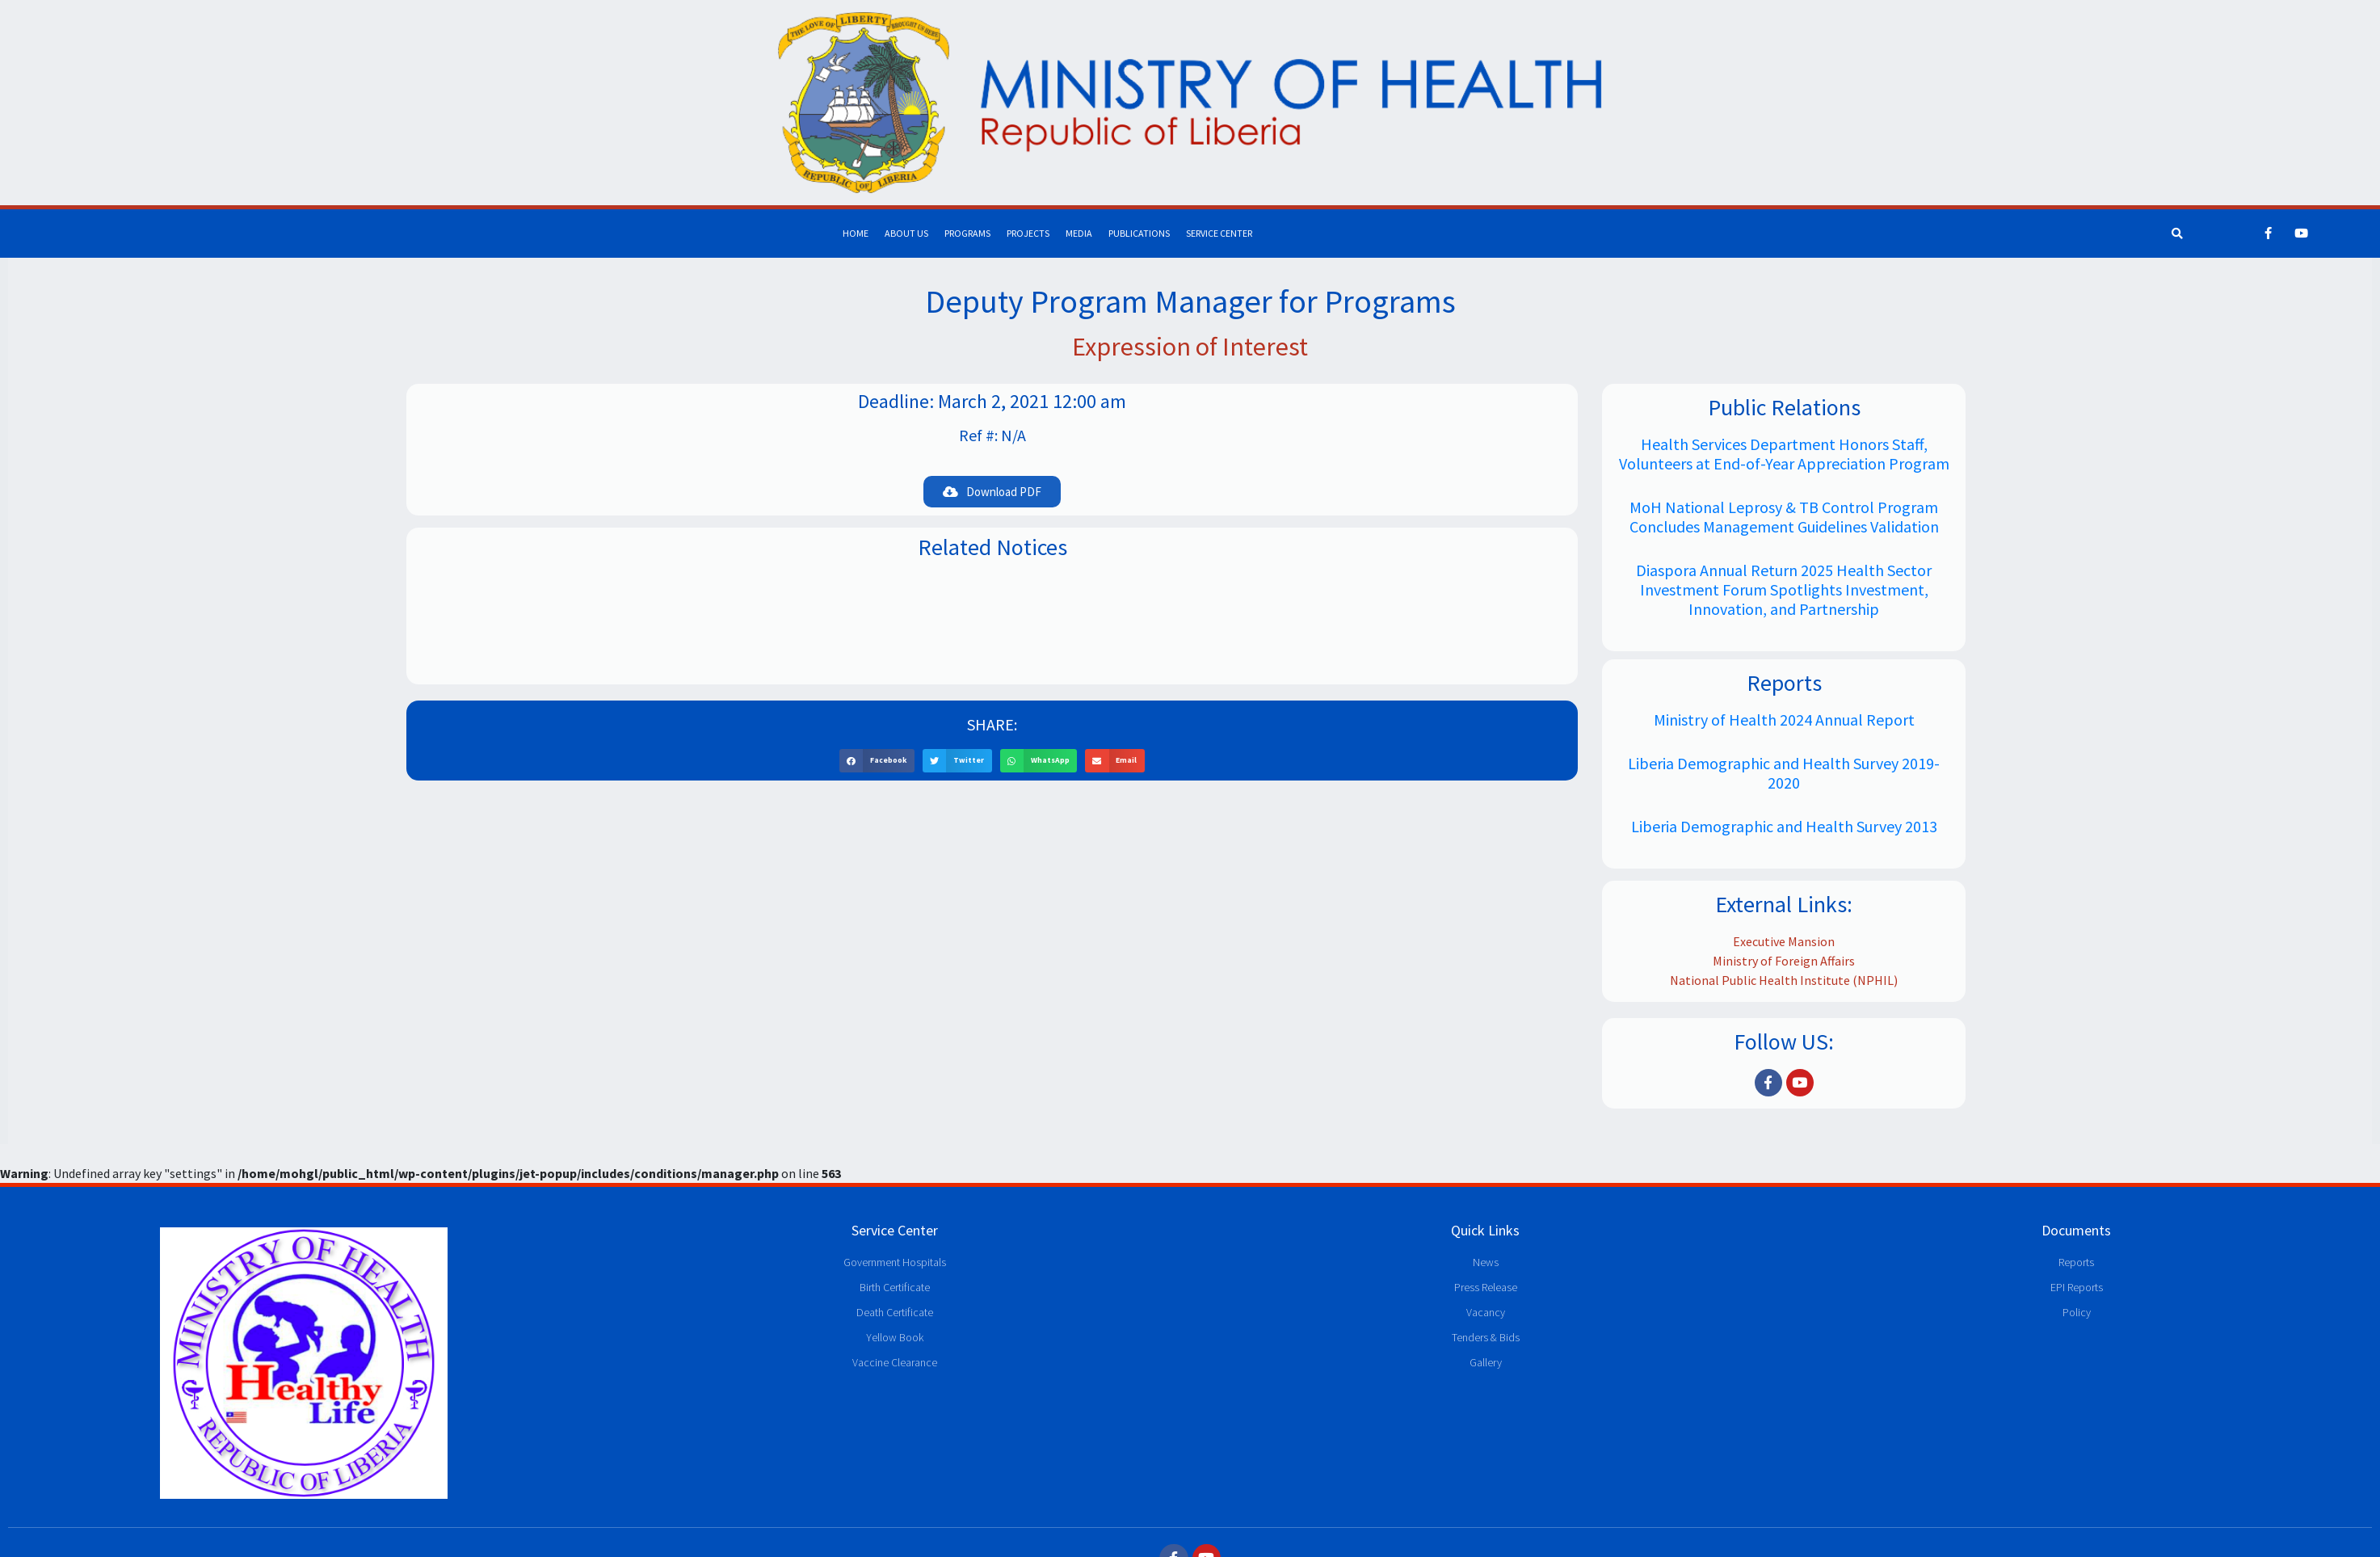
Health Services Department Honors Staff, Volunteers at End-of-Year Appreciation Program (1784, 453)
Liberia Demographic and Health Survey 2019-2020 (1784, 773)
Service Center (1219, 233)
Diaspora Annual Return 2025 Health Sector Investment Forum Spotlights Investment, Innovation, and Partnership (1784, 589)
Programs (967, 233)
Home (855, 233)
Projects (1028, 233)
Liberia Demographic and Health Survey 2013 (1784, 826)
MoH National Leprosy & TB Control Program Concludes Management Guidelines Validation (1784, 517)
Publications (1139, 233)
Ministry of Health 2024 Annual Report (1784, 719)
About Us (906, 233)
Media (1079, 233)
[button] (992, 491)
